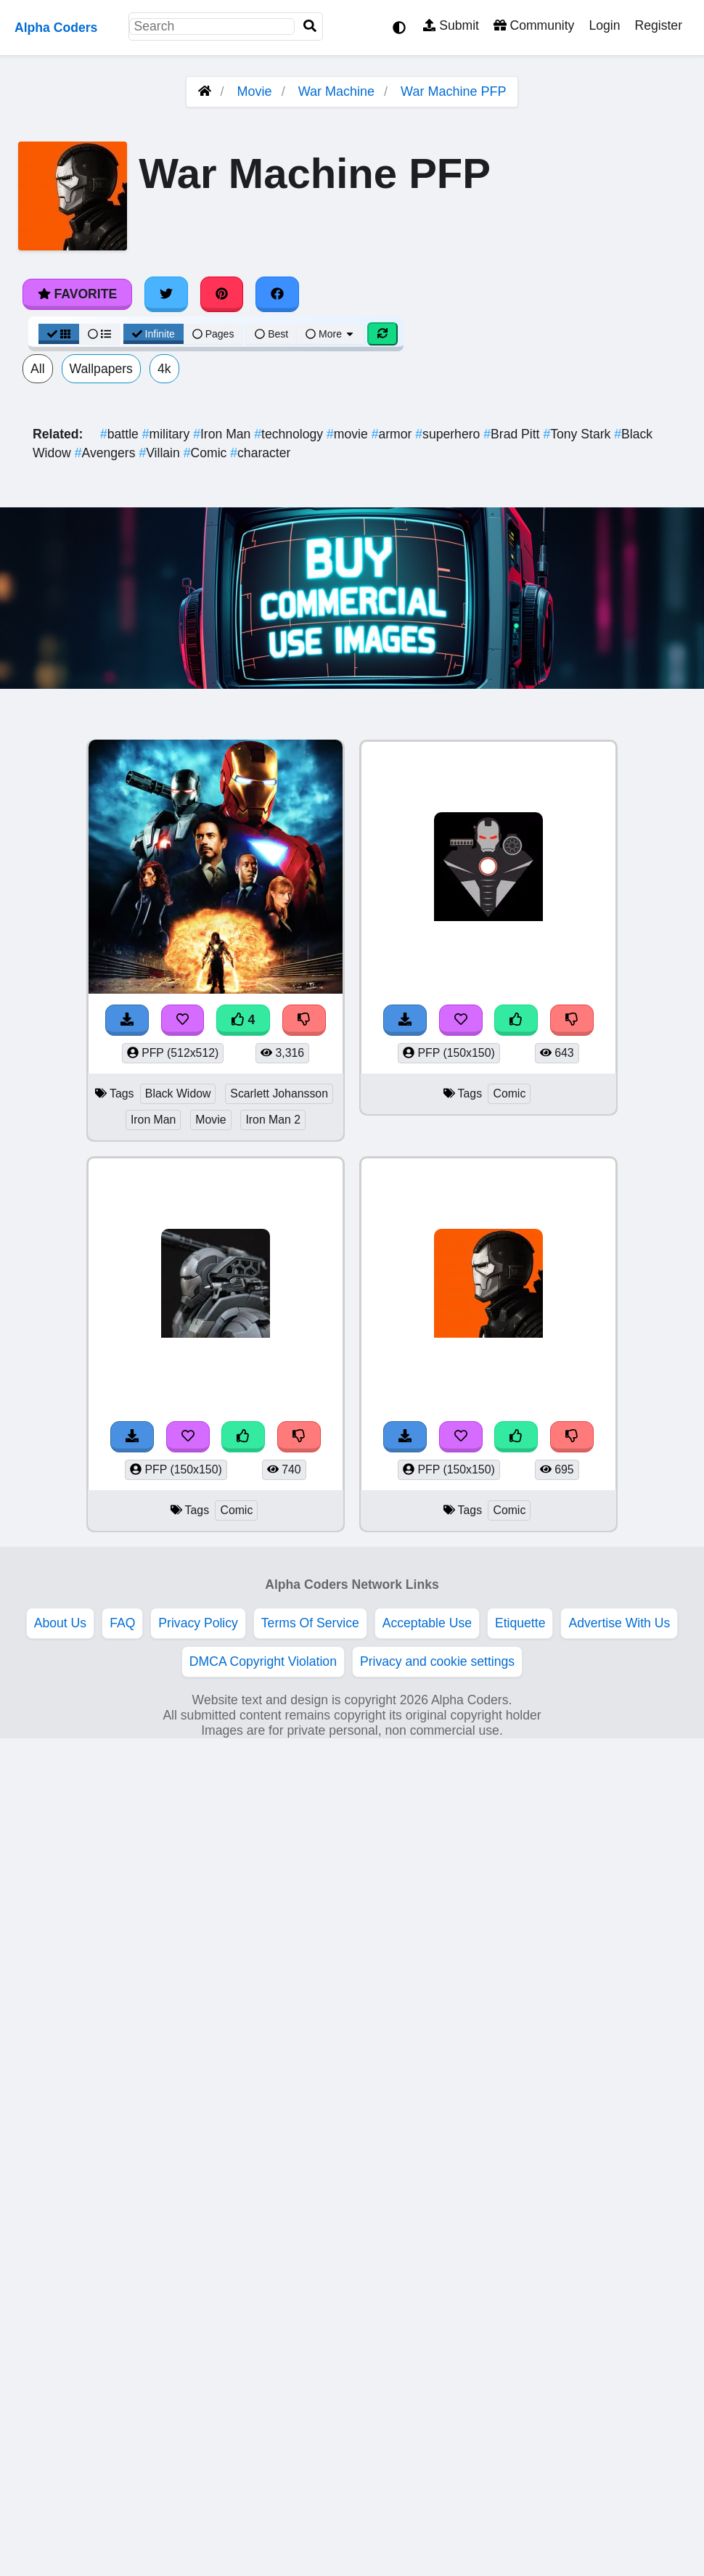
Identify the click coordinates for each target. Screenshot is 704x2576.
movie (349, 434)
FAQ (122, 1623)
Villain (161, 453)
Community (534, 25)
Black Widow (178, 1093)
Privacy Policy (198, 1623)
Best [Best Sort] (271, 334)
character (260, 453)
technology (290, 434)
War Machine (336, 91)
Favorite (77, 294)
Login (604, 25)
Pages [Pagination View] (213, 334)
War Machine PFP (453, 91)
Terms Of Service (310, 1623)
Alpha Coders (56, 27)
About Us (60, 1623)
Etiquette (520, 1623)
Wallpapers (101, 368)
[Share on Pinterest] (222, 294)
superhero (449, 434)
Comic (207, 453)
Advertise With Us (619, 1623)
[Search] (310, 26)
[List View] (99, 334)
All (37, 368)
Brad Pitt (513, 434)
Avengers (107, 453)
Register (658, 25)
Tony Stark (578, 434)
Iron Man (223, 434)
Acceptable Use (427, 1623)
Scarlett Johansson (279, 1093)
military (167, 434)
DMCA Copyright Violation (263, 1661)
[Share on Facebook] (277, 294)
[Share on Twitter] (166, 294)
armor (394, 434)
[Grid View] (58, 334)
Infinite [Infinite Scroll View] (153, 334)
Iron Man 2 (272, 1119)
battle (121, 434)
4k (164, 368)
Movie (254, 91)
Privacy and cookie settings (437, 1661)
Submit (451, 25)
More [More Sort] (330, 334)
